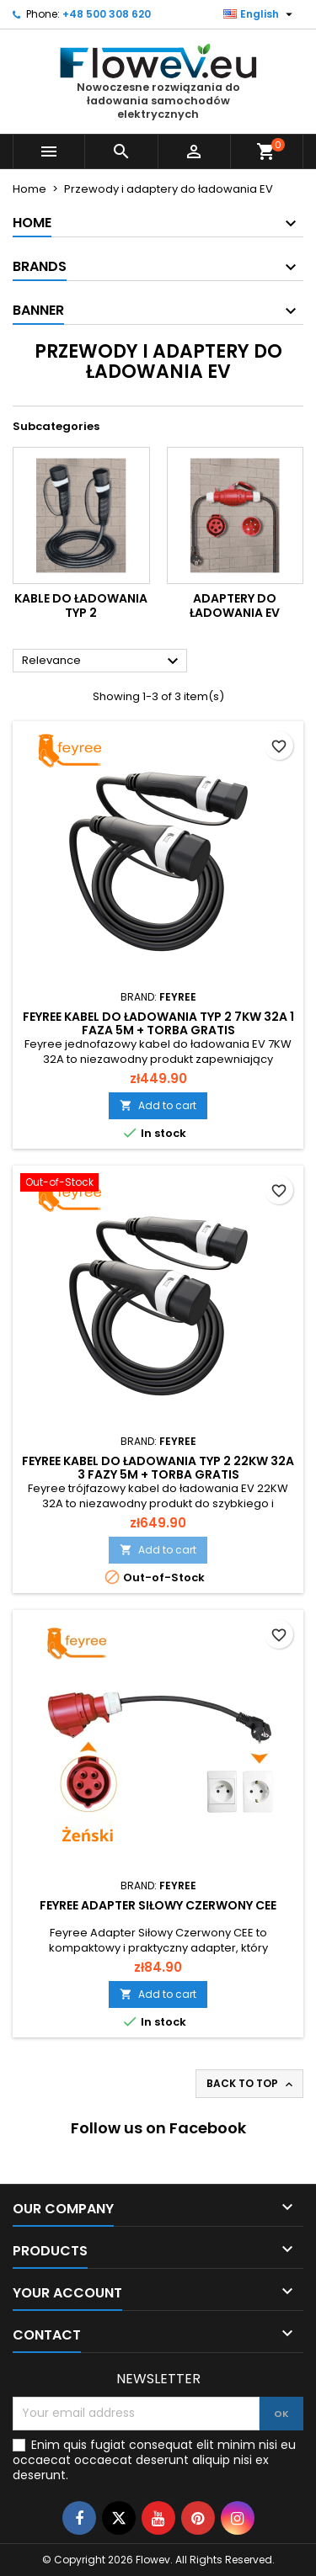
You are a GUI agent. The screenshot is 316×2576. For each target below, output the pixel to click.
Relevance (102, 661)
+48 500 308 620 (106, 14)
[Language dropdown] (260, 14)
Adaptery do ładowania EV (235, 606)
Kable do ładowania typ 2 (80, 606)
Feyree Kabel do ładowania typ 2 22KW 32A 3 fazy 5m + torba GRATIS (158, 1468)
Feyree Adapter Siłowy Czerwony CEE (158, 1905)
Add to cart (158, 1105)
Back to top (251, 2083)
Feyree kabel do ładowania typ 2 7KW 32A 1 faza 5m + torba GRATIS (158, 1023)
